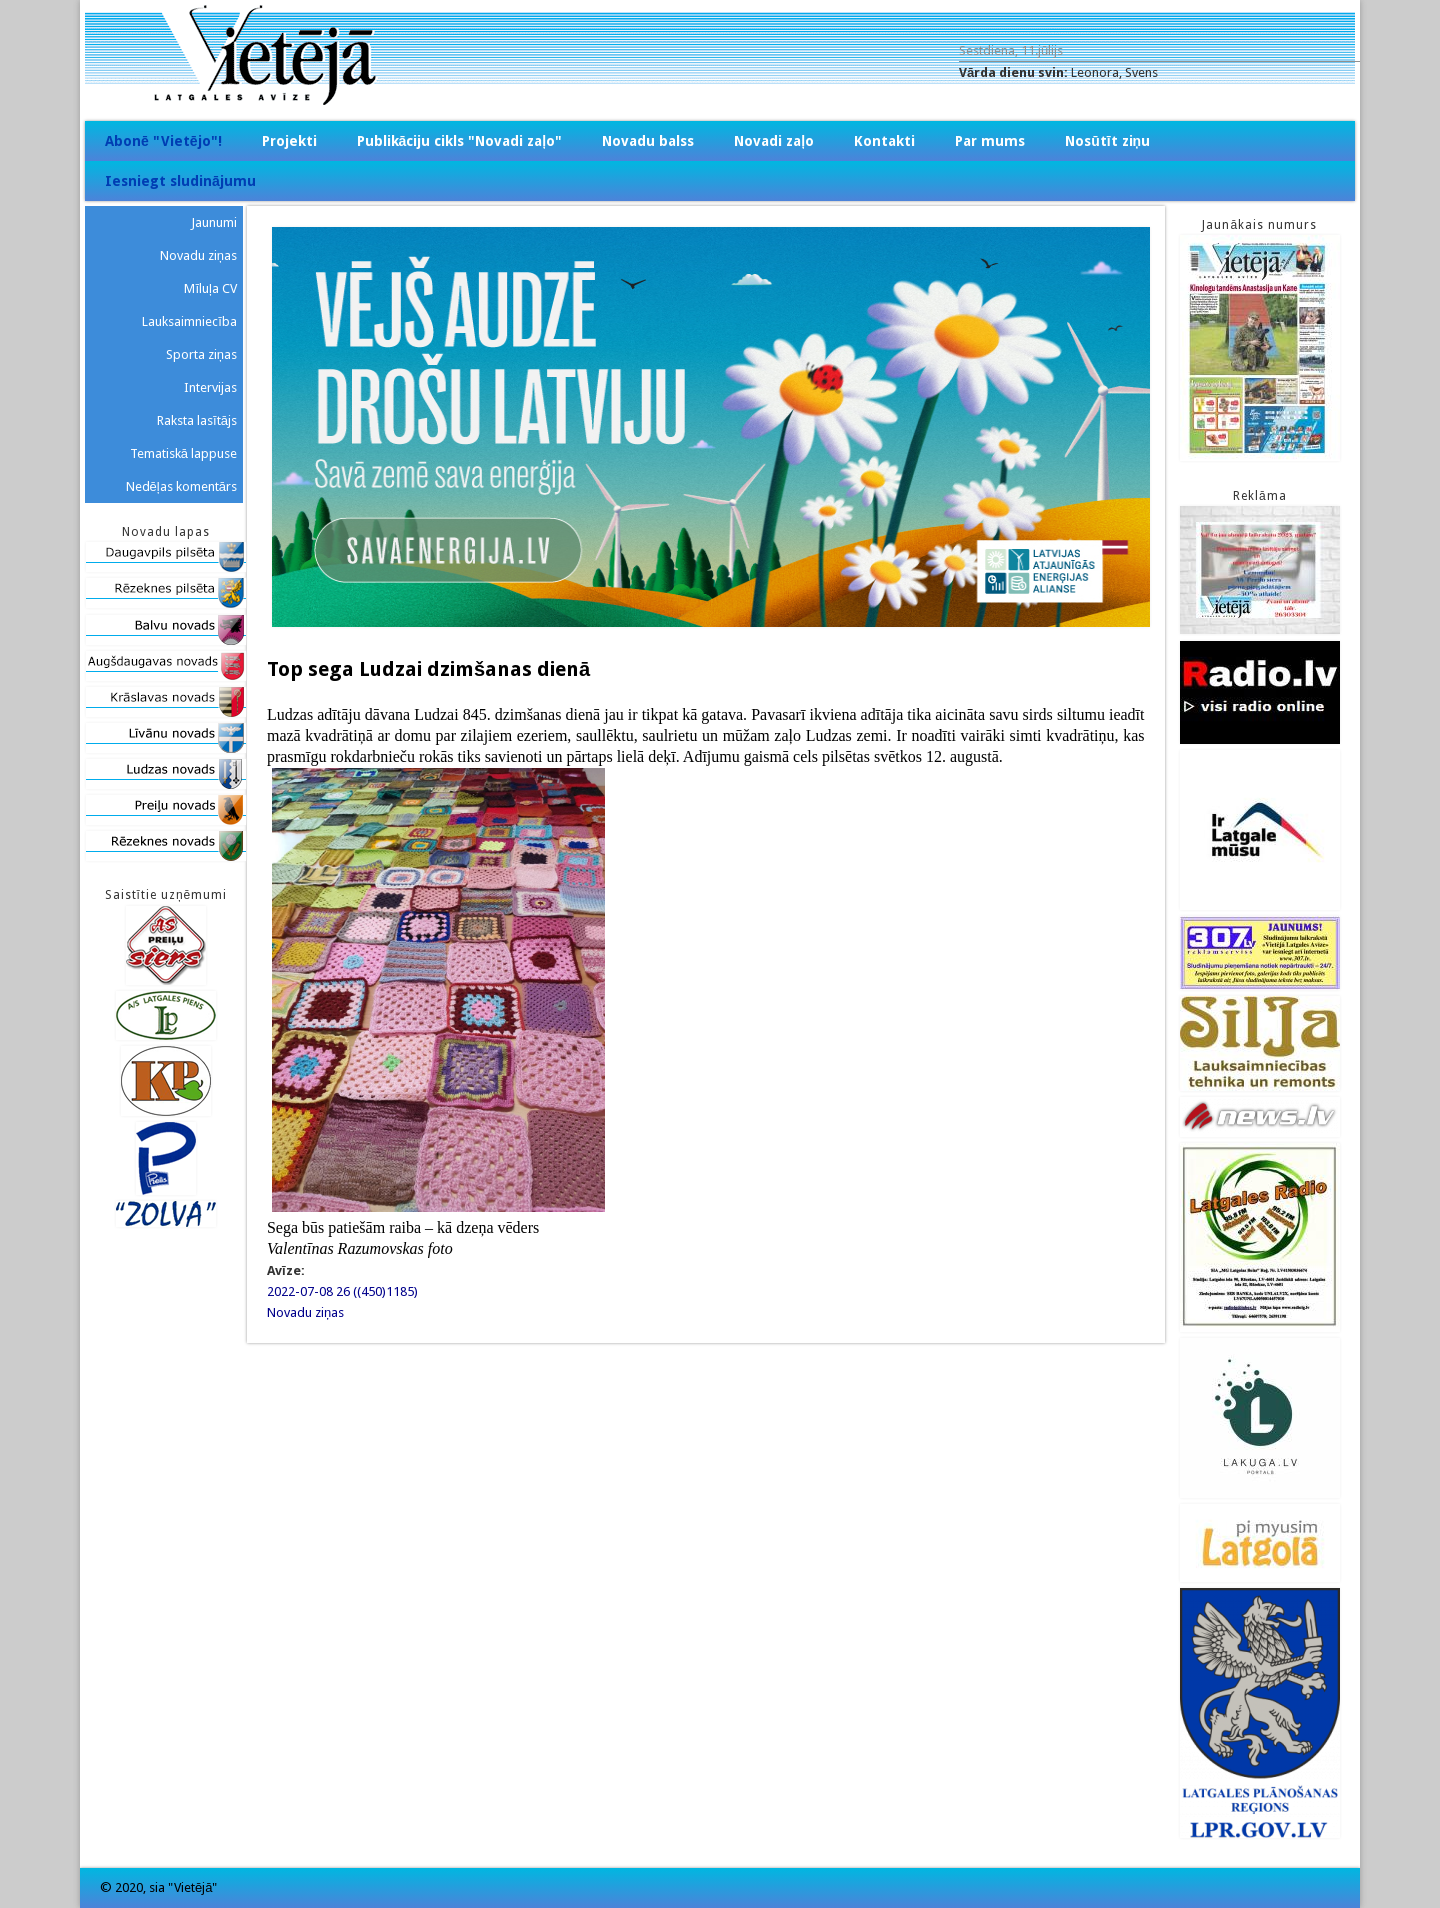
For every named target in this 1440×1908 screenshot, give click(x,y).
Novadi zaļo (774, 141)
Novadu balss (648, 141)
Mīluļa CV (210, 288)
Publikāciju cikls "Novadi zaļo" (460, 141)
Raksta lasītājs (197, 420)
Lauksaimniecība (189, 321)
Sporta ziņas (201, 354)
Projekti (289, 141)
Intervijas (210, 387)
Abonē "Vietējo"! (163, 141)
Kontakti (884, 141)
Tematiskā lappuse (183, 453)
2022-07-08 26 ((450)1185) (342, 1291)
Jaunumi (214, 222)
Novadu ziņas (305, 1312)
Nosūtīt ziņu (1107, 141)
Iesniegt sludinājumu (180, 181)
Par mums (990, 141)
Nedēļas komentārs (181, 486)
